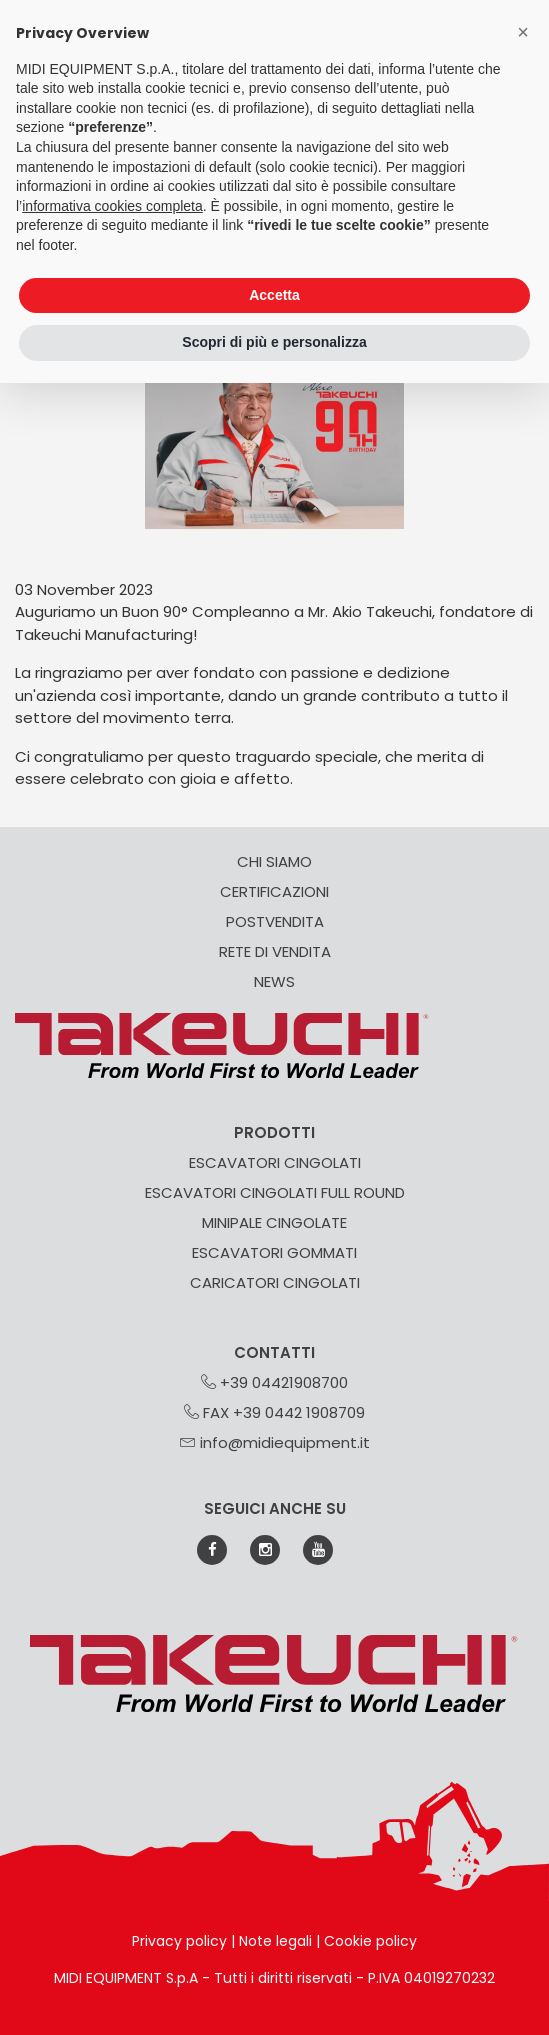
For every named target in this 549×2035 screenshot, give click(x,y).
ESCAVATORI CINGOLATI (275, 1162)
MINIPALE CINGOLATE (274, 1222)
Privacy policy (179, 1941)
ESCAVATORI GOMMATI (274, 1252)
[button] (523, 32)
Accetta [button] (274, 295)
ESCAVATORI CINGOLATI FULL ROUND (275, 1192)
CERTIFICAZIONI (274, 891)
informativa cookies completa (112, 206)
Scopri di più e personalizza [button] (274, 342)
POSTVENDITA (275, 921)
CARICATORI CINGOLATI (275, 1282)
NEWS (274, 981)
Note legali (275, 1941)
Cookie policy (370, 1941)
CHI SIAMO (274, 861)
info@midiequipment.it (275, 1442)
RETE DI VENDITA (275, 951)
